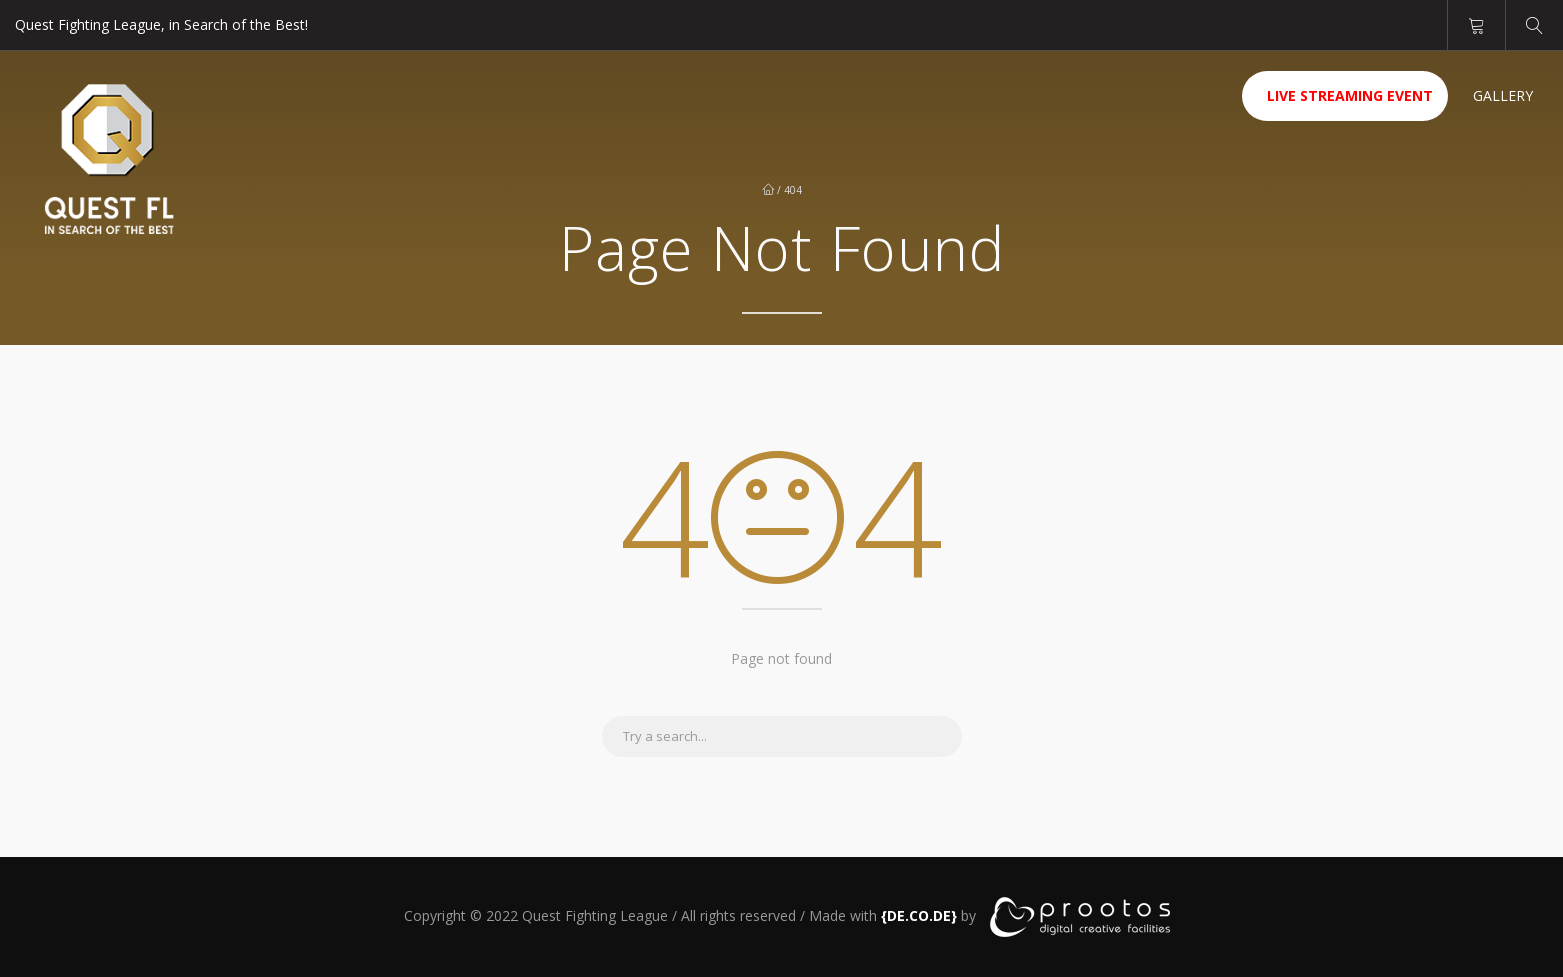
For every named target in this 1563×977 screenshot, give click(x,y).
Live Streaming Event (1350, 95)
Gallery (1503, 95)
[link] (919, 915)
